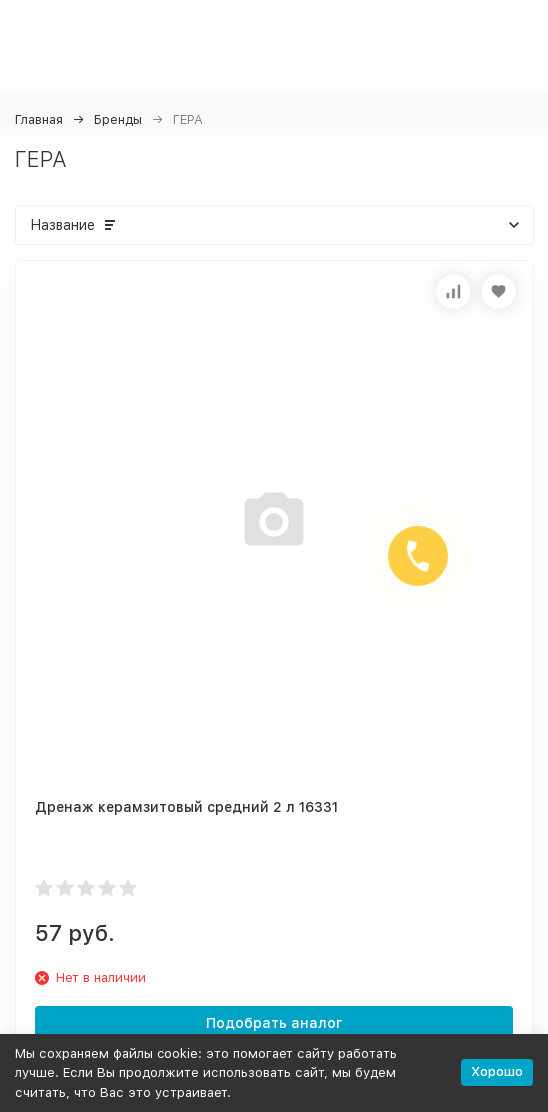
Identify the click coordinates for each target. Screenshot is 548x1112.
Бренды (118, 119)
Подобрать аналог (274, 1023)
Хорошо (497, 1071)
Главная (39, 119)
